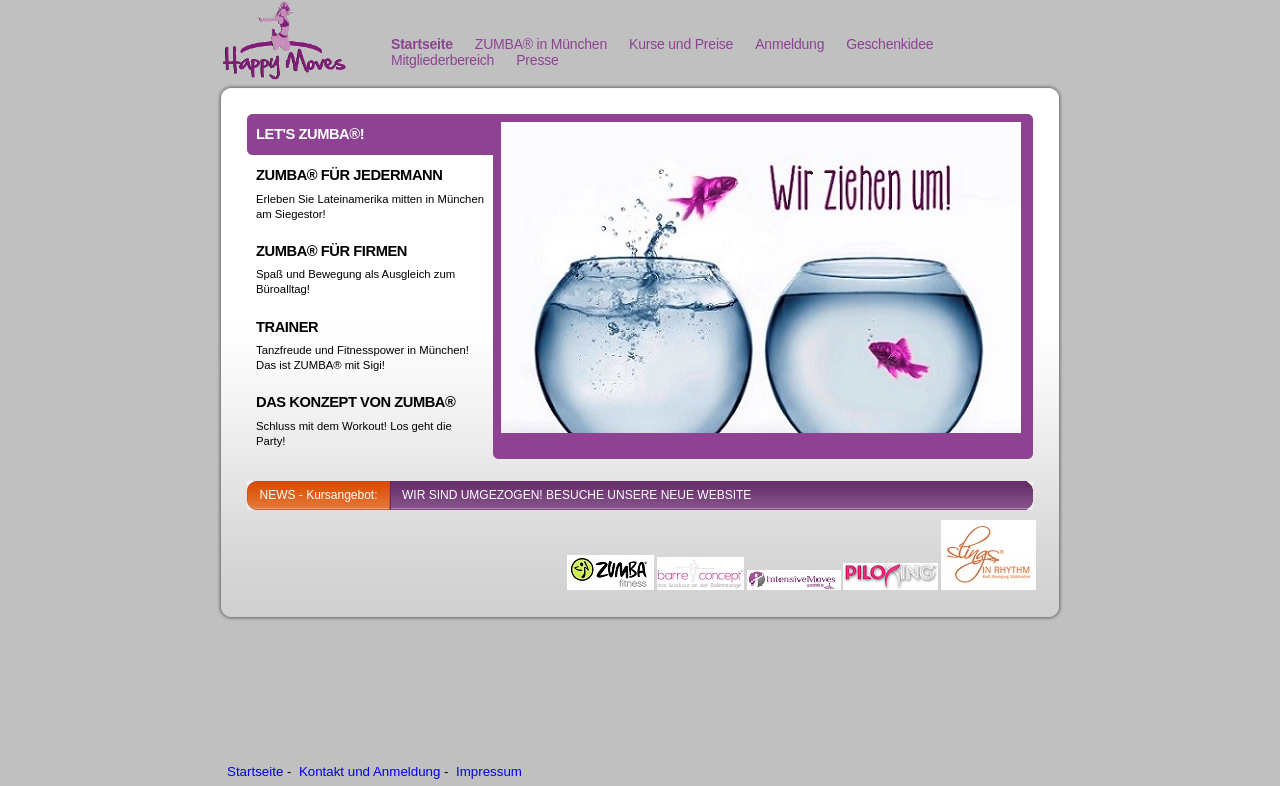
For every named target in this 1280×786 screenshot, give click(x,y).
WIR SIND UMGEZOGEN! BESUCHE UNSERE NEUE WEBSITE (576, 495)
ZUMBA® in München (541, 44)
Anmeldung (789, 44)
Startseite (422, 44)
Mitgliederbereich (442, 60)
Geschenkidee (889, 44)
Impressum (489, 771)
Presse (537, 60)
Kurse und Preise (681, 44)
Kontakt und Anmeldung (370, 771)
